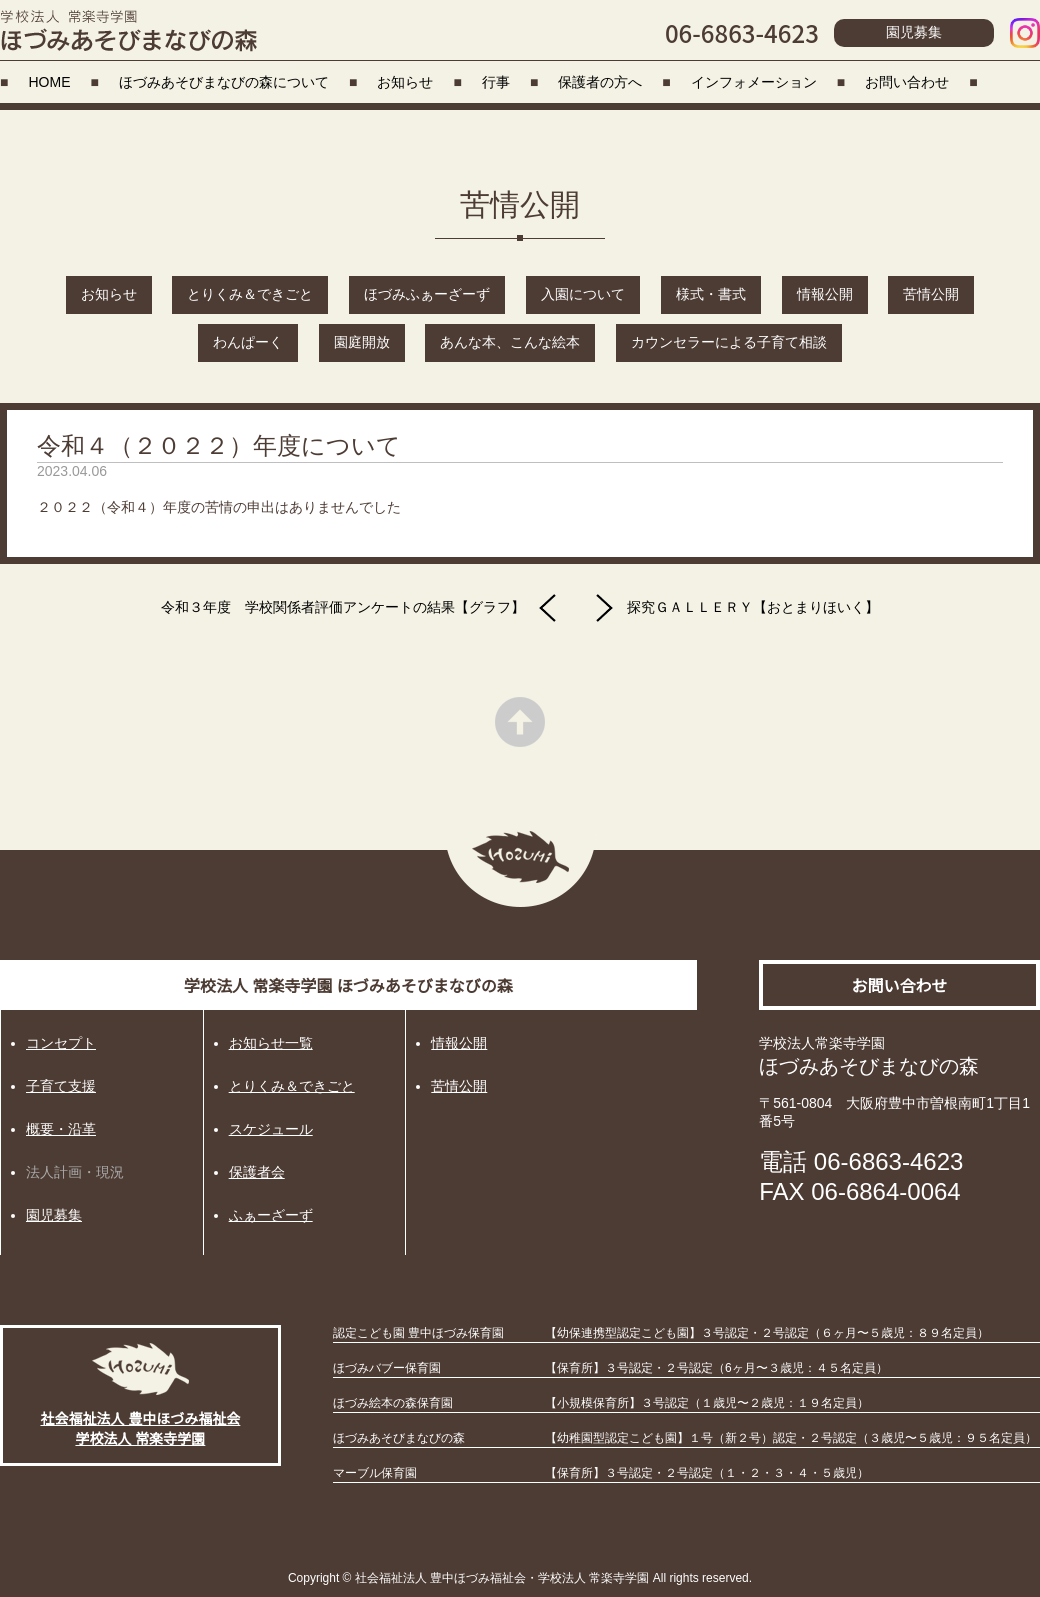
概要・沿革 (61, 1129)
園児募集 (914, 32)
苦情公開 (931, 294)
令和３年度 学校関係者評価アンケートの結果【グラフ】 (363, 608)
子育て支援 (61, 1086)
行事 (496, 82)
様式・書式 (711, 294)
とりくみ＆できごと (250, 294)
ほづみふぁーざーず (427, 294)
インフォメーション (754, 82)
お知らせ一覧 (271, 1043)
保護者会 (257, 1172)
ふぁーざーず (271, 1215)
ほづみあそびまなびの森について (224, 82)
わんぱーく (248, 342)
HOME (49, 82)
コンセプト (61, 1043)
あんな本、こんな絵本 (510, 342)
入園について (583, 294)
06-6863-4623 (742, 32)
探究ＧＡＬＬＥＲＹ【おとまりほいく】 (732, 608)
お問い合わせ (907, 82)
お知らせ (405, 82)
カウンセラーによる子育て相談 (729, 342)
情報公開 (825, 294)
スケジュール (271, 1129)
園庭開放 (362, 342)
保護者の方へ (600, 82)
